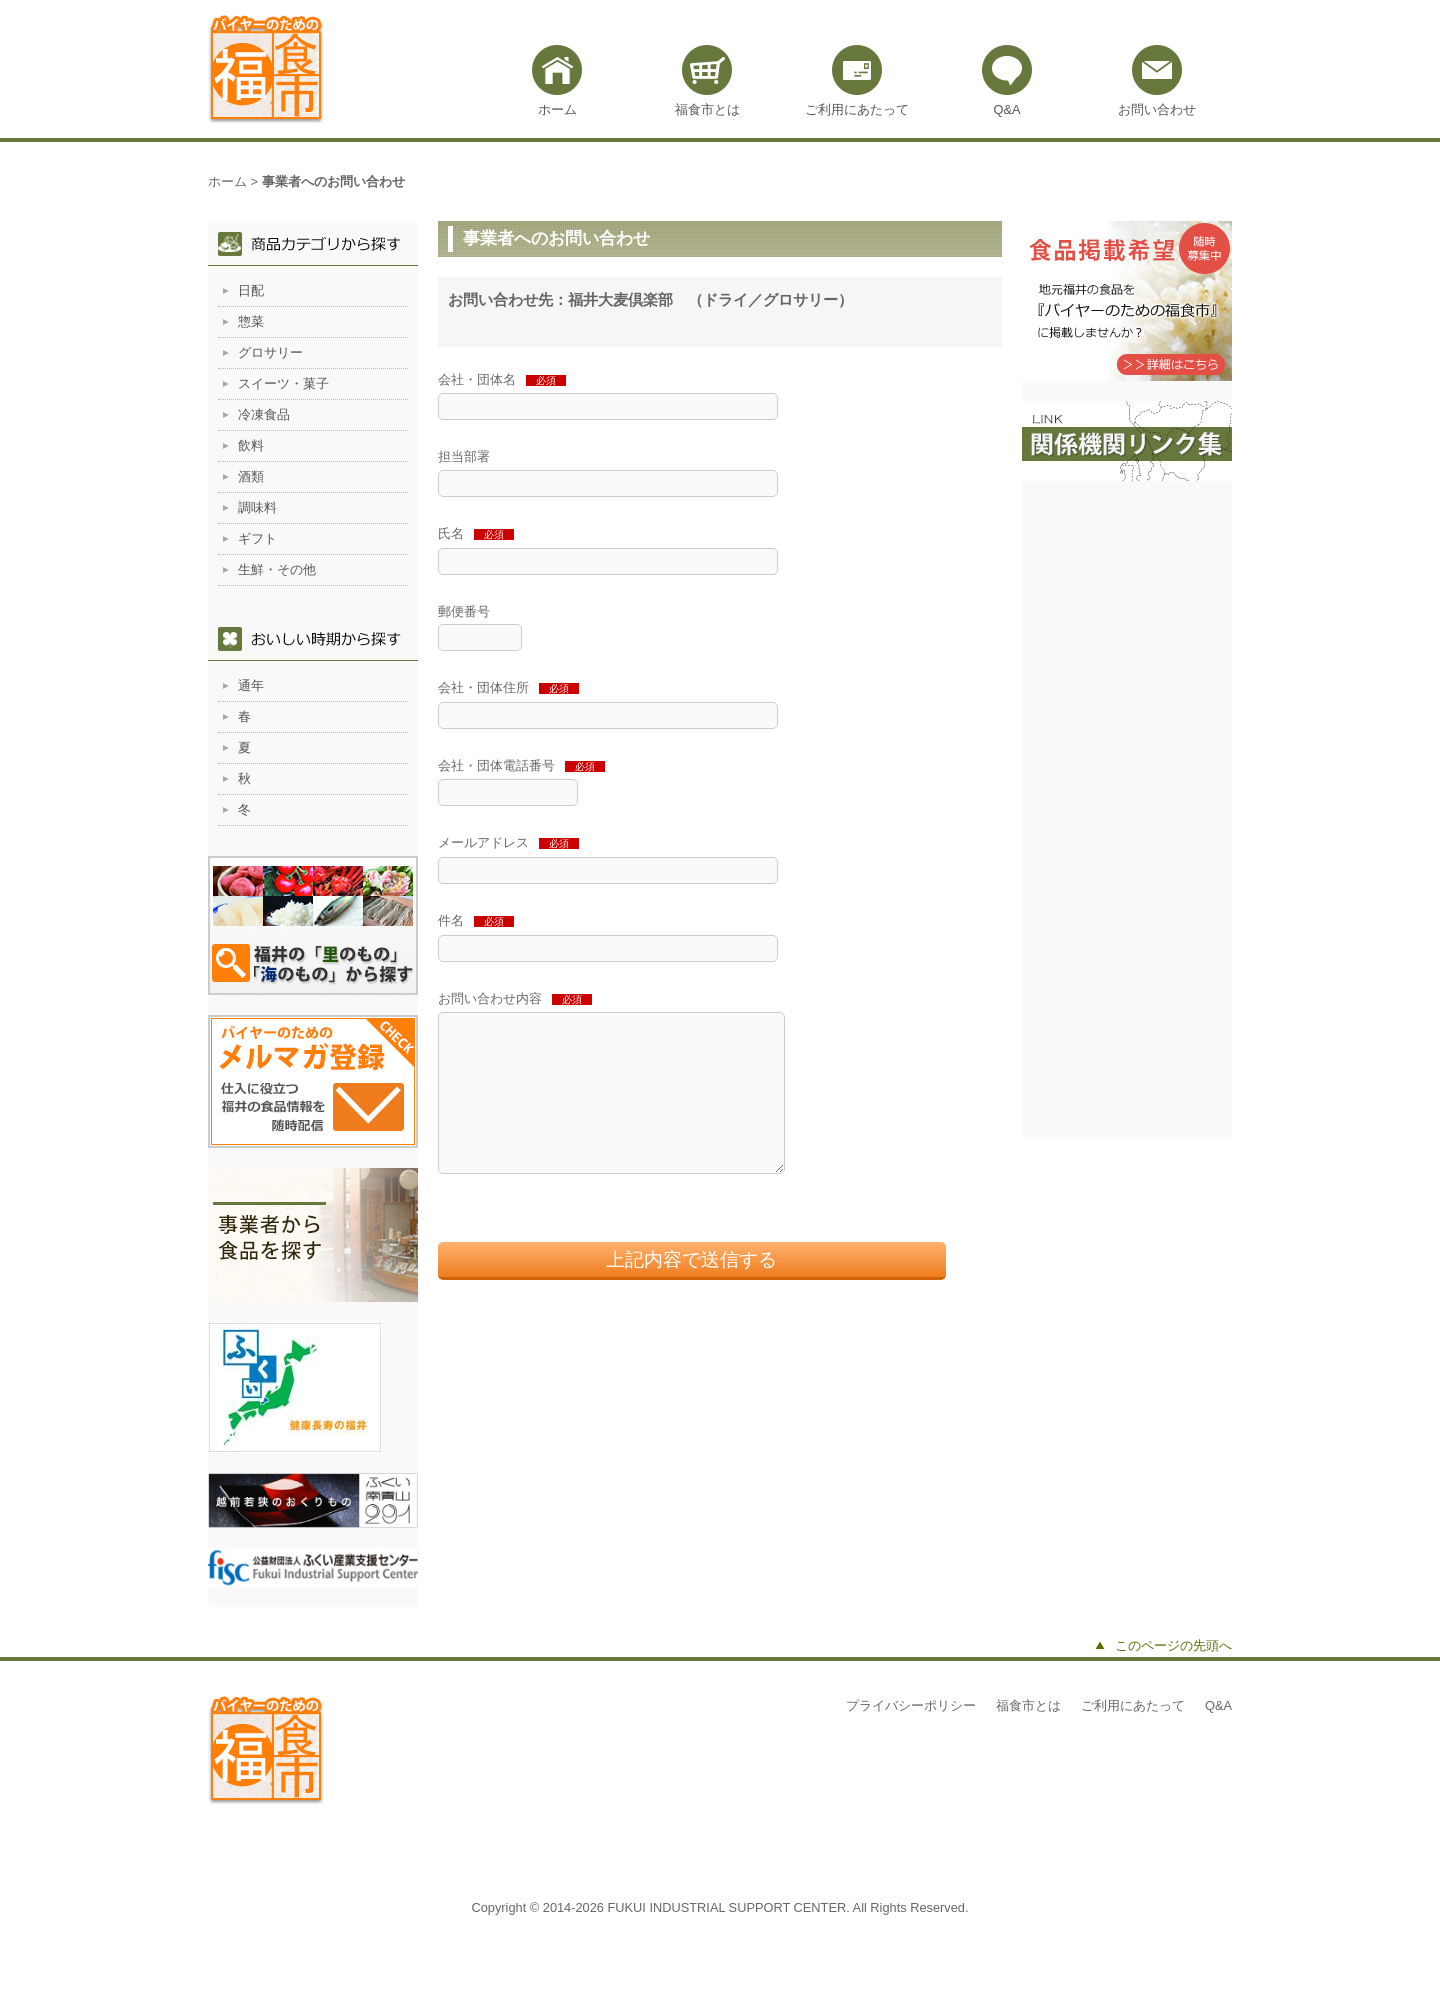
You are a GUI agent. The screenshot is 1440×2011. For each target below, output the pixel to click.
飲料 (251, 445)
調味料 (257, 507)
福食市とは (707, 109)
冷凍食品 (264, 414)
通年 (251, 685)
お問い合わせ (1157, 109)
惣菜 (251, 321)
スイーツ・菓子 (283, 383)
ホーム (557, 109)
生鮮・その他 (277, 569)
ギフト (257, 538)
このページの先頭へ (1173, 1645)
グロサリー (270, 352)
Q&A (1006, 109)
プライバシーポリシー (911, 1705)
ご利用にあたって (857, 109)
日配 (251, 290)
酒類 (251, 476)
